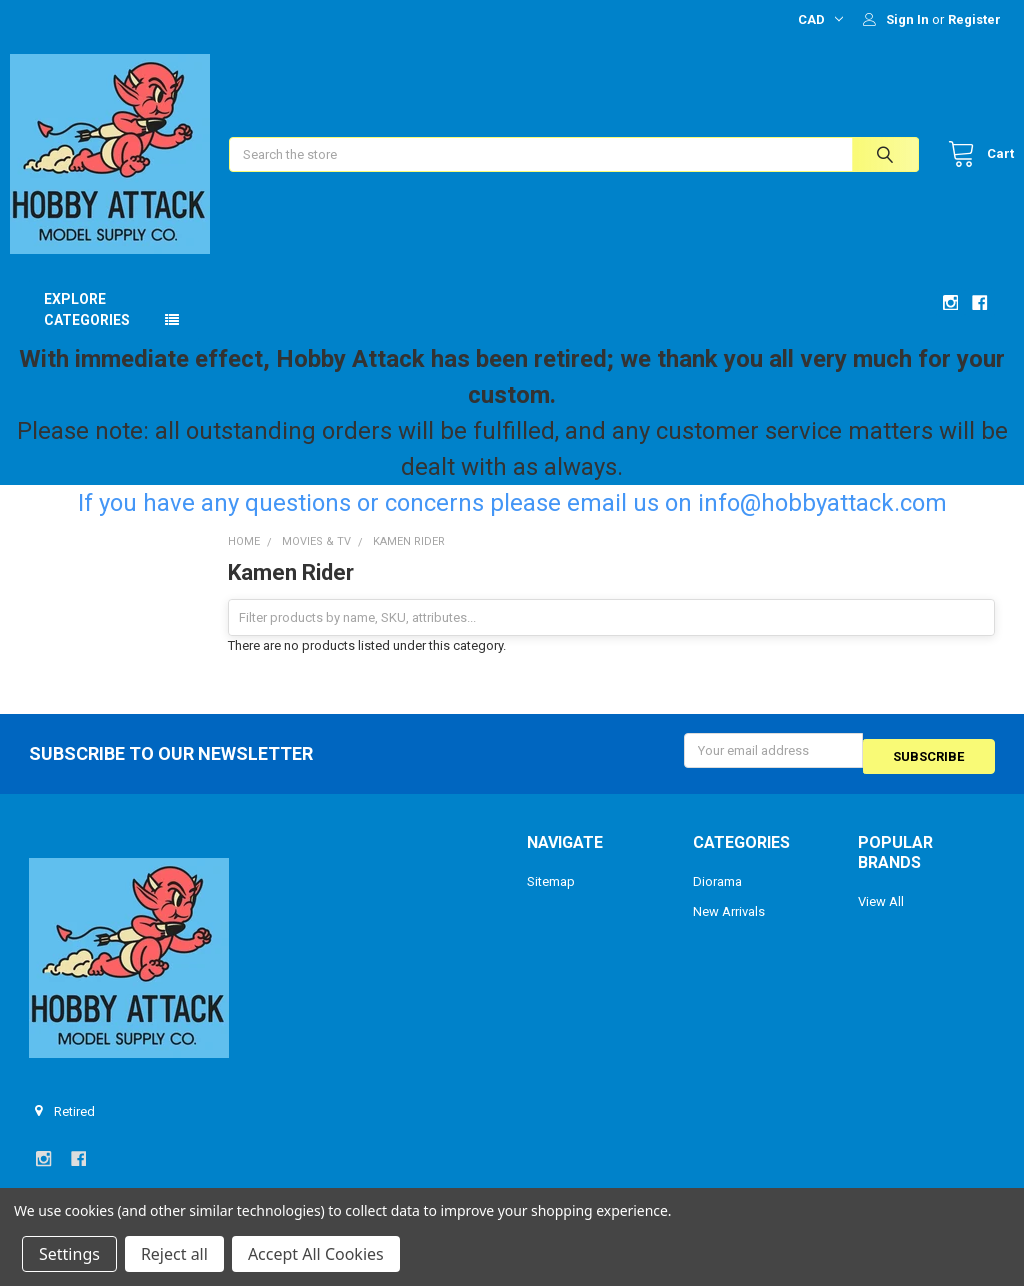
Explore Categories (87, 329)
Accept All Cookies (316, 1254)
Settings (69, 1254)
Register (974, 19)
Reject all (174, 1254)
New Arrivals (729, 925)
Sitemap (551, 895)
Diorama (717, 895)
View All (881, 915)
